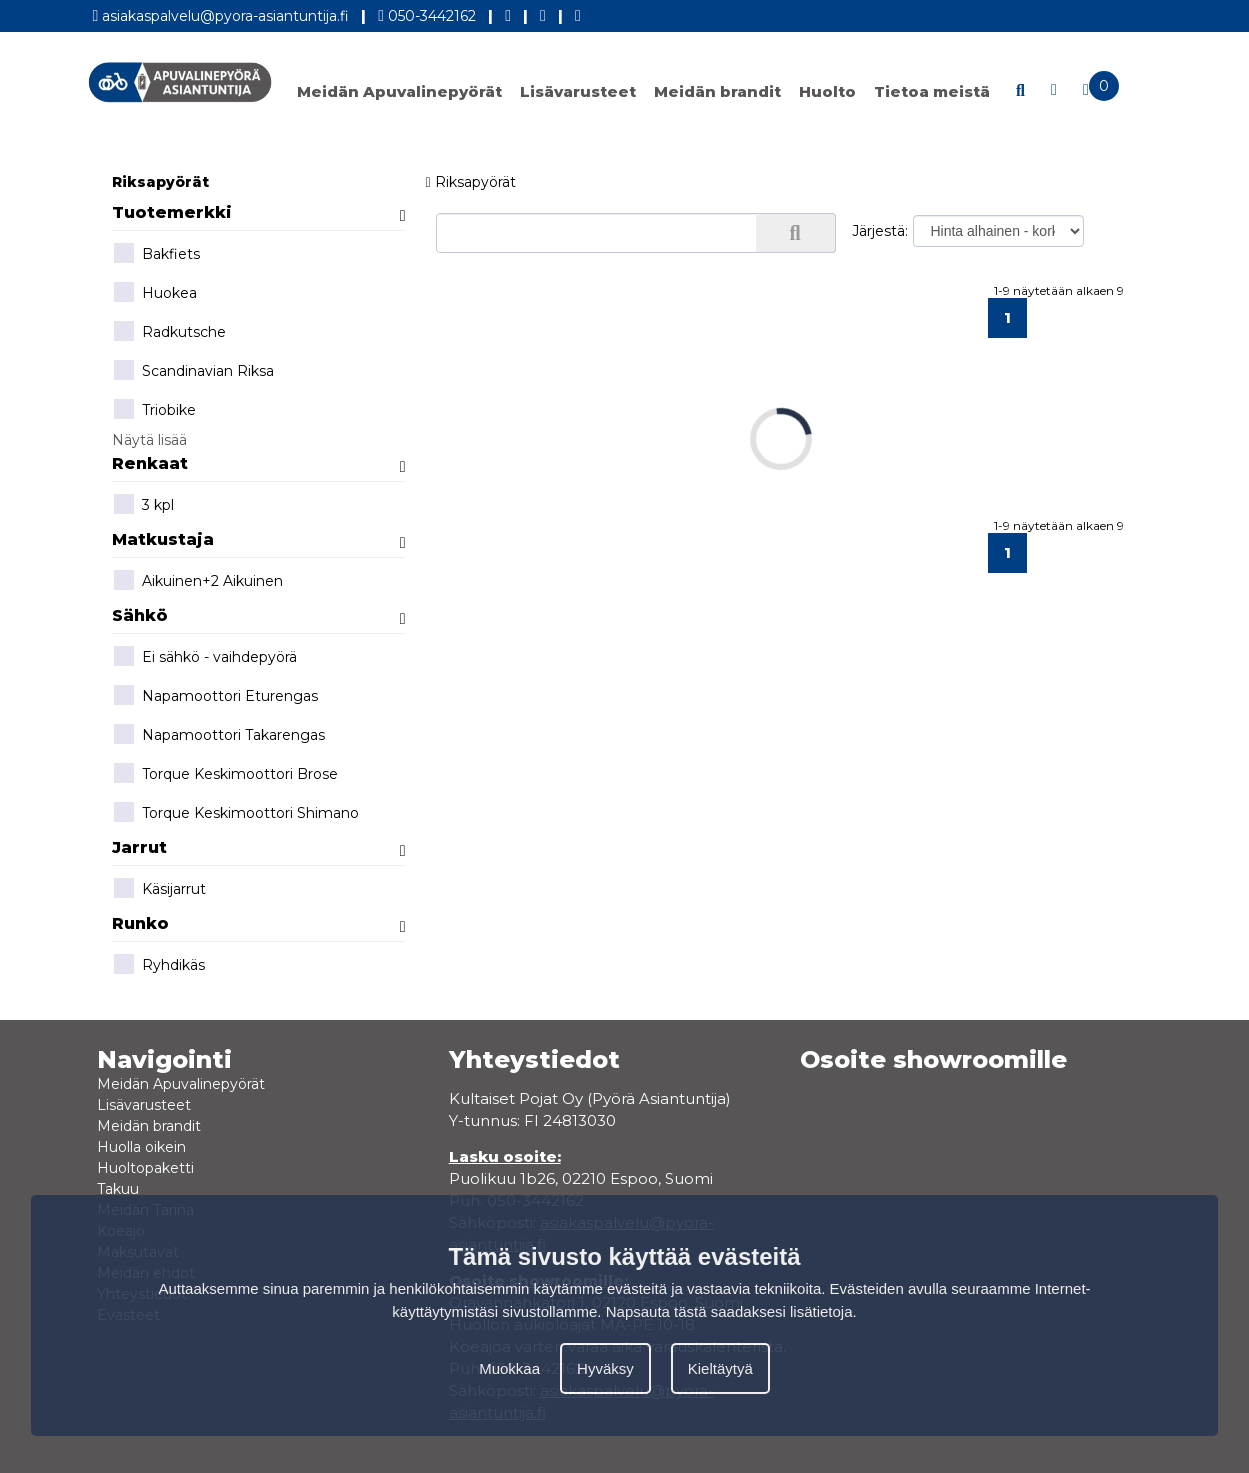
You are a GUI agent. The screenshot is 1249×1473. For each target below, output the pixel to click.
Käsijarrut (159, 890)
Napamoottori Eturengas (215, 697)
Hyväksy (605, 1368)
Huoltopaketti (145, 1168)
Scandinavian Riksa (193, 372)
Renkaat (259, 463)
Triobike (154, 411)
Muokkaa (509, 1368)
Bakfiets (156, 255)
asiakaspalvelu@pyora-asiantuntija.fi (221, 12)
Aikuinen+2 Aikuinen (197, 582)
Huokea (154, 294)
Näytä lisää (149, 440)
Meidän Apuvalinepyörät (399, 91)
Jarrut (259, 847)
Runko (259, 923)
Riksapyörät (160, 182)
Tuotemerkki (259, 212)
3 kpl (143, 506)
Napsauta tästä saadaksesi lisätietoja (729, 1311)
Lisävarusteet (578, 91)
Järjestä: (880, 231)
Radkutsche (169, 333)
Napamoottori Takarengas (218, 736)
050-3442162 (427, 12)
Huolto (827, 91)
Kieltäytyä (720, 1368)
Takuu (118, 1189)
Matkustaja (259, 539)
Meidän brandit (717, 91)
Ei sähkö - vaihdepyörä (204, 658)
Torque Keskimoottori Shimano (235, 814)
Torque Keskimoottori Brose (225, 775)
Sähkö (259, 615)
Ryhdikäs (158, 966)
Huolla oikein (141, 1147)
